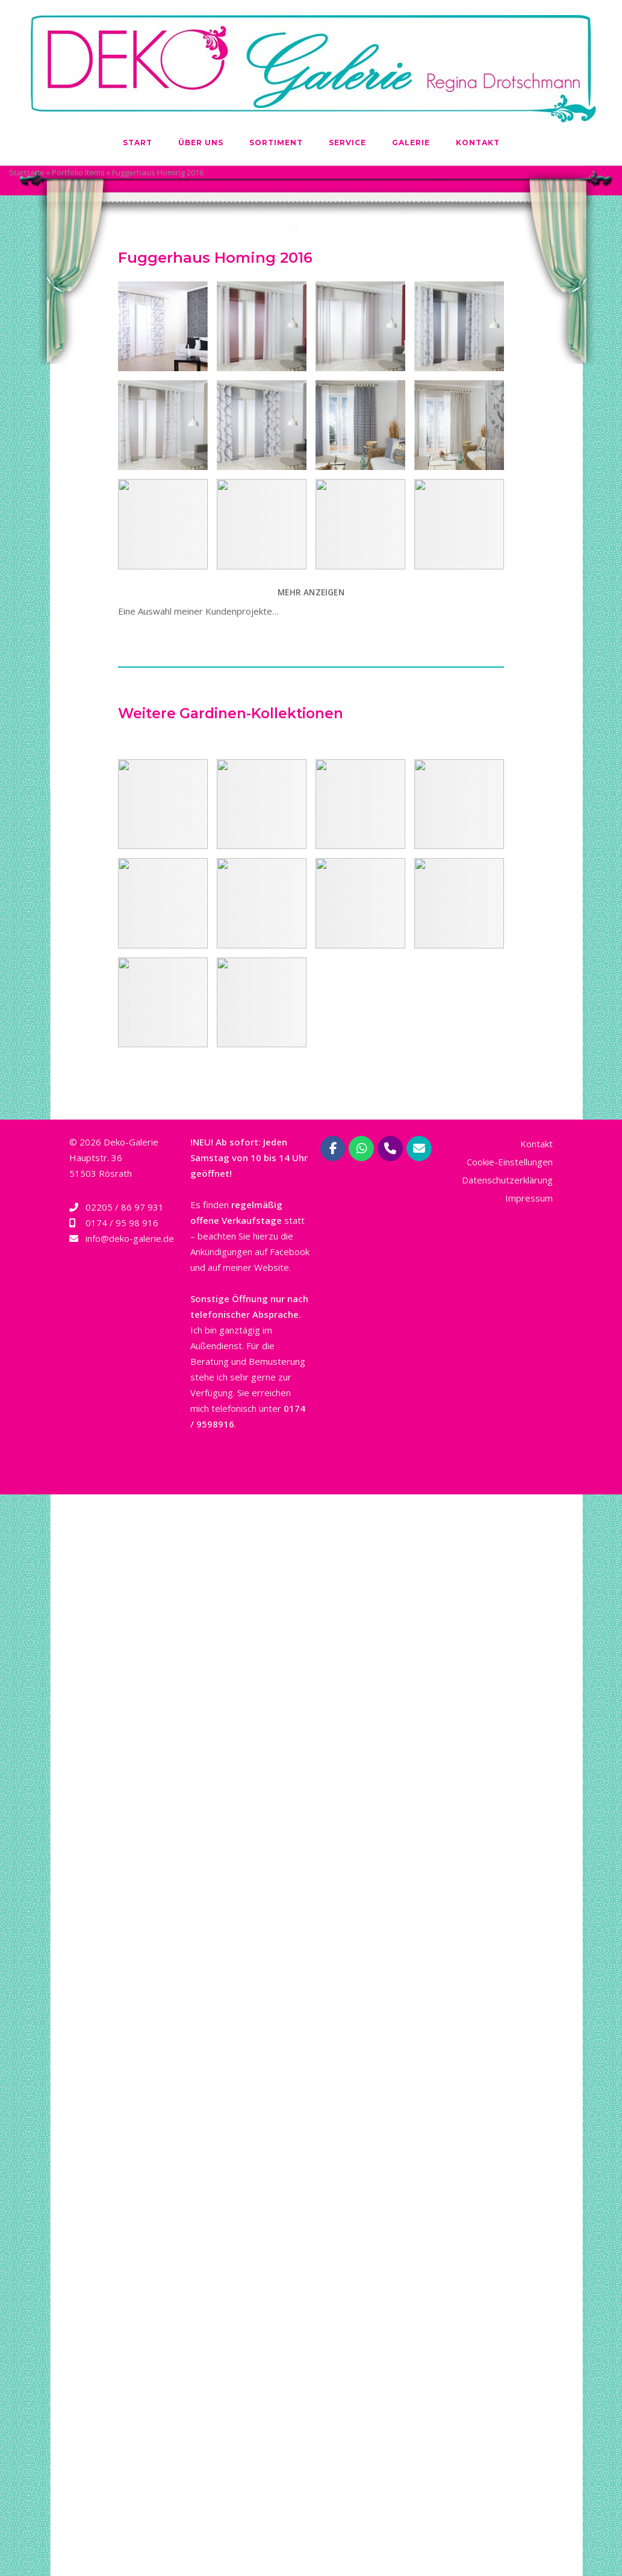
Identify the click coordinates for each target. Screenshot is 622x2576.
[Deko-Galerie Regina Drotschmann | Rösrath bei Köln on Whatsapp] (361, 1148)
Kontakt (478, 142)
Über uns (200, 142)
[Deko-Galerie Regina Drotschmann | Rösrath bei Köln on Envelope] (419, 1148)
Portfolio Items (78, 172)
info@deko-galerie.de (130, 1238)
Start (137, 142)
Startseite (27, 172)
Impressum (529, 1198)
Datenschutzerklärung (507, 1180)
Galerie (411, 142)
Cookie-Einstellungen (510, 1162)
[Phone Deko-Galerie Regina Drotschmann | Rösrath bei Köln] (390, 1148)
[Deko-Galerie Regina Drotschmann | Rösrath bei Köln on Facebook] (333, 1148)
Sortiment (276, 142)
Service (347, 142)
